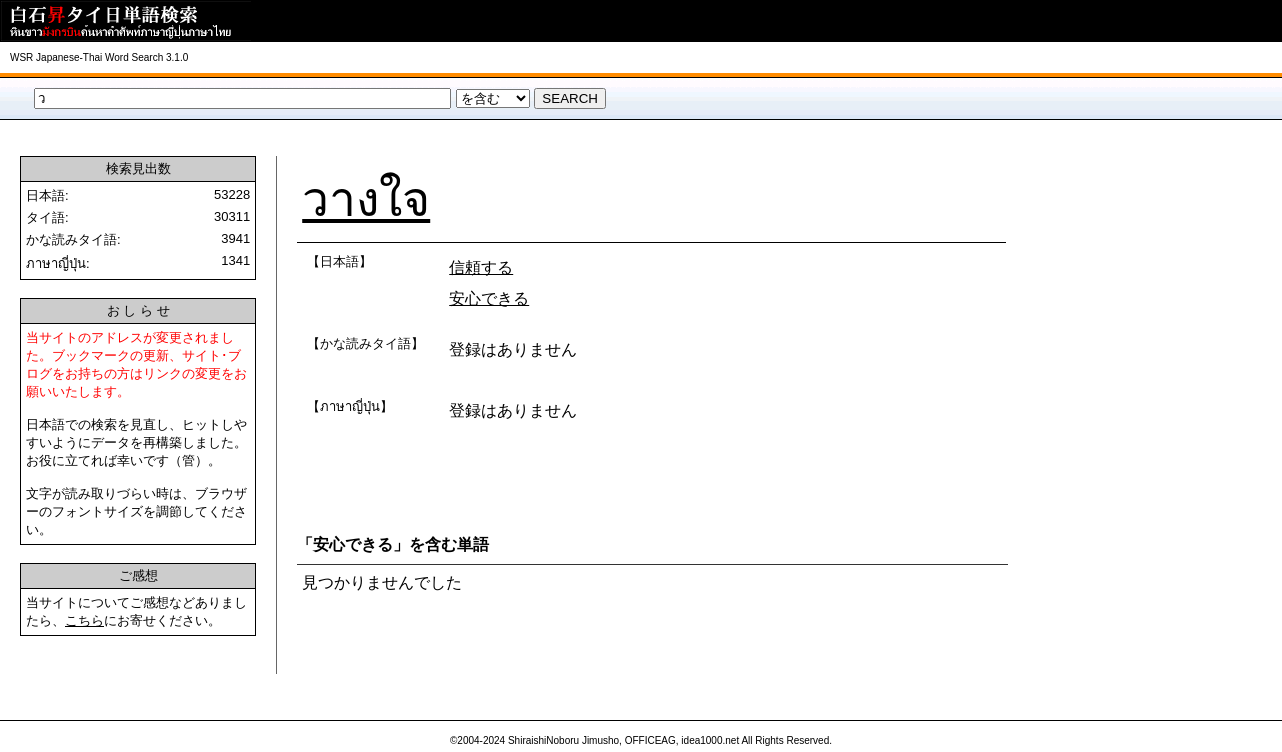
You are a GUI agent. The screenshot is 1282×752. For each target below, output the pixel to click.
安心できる (489, 298)
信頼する (481, 267)
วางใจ (366, 199)
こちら (84, 620)
